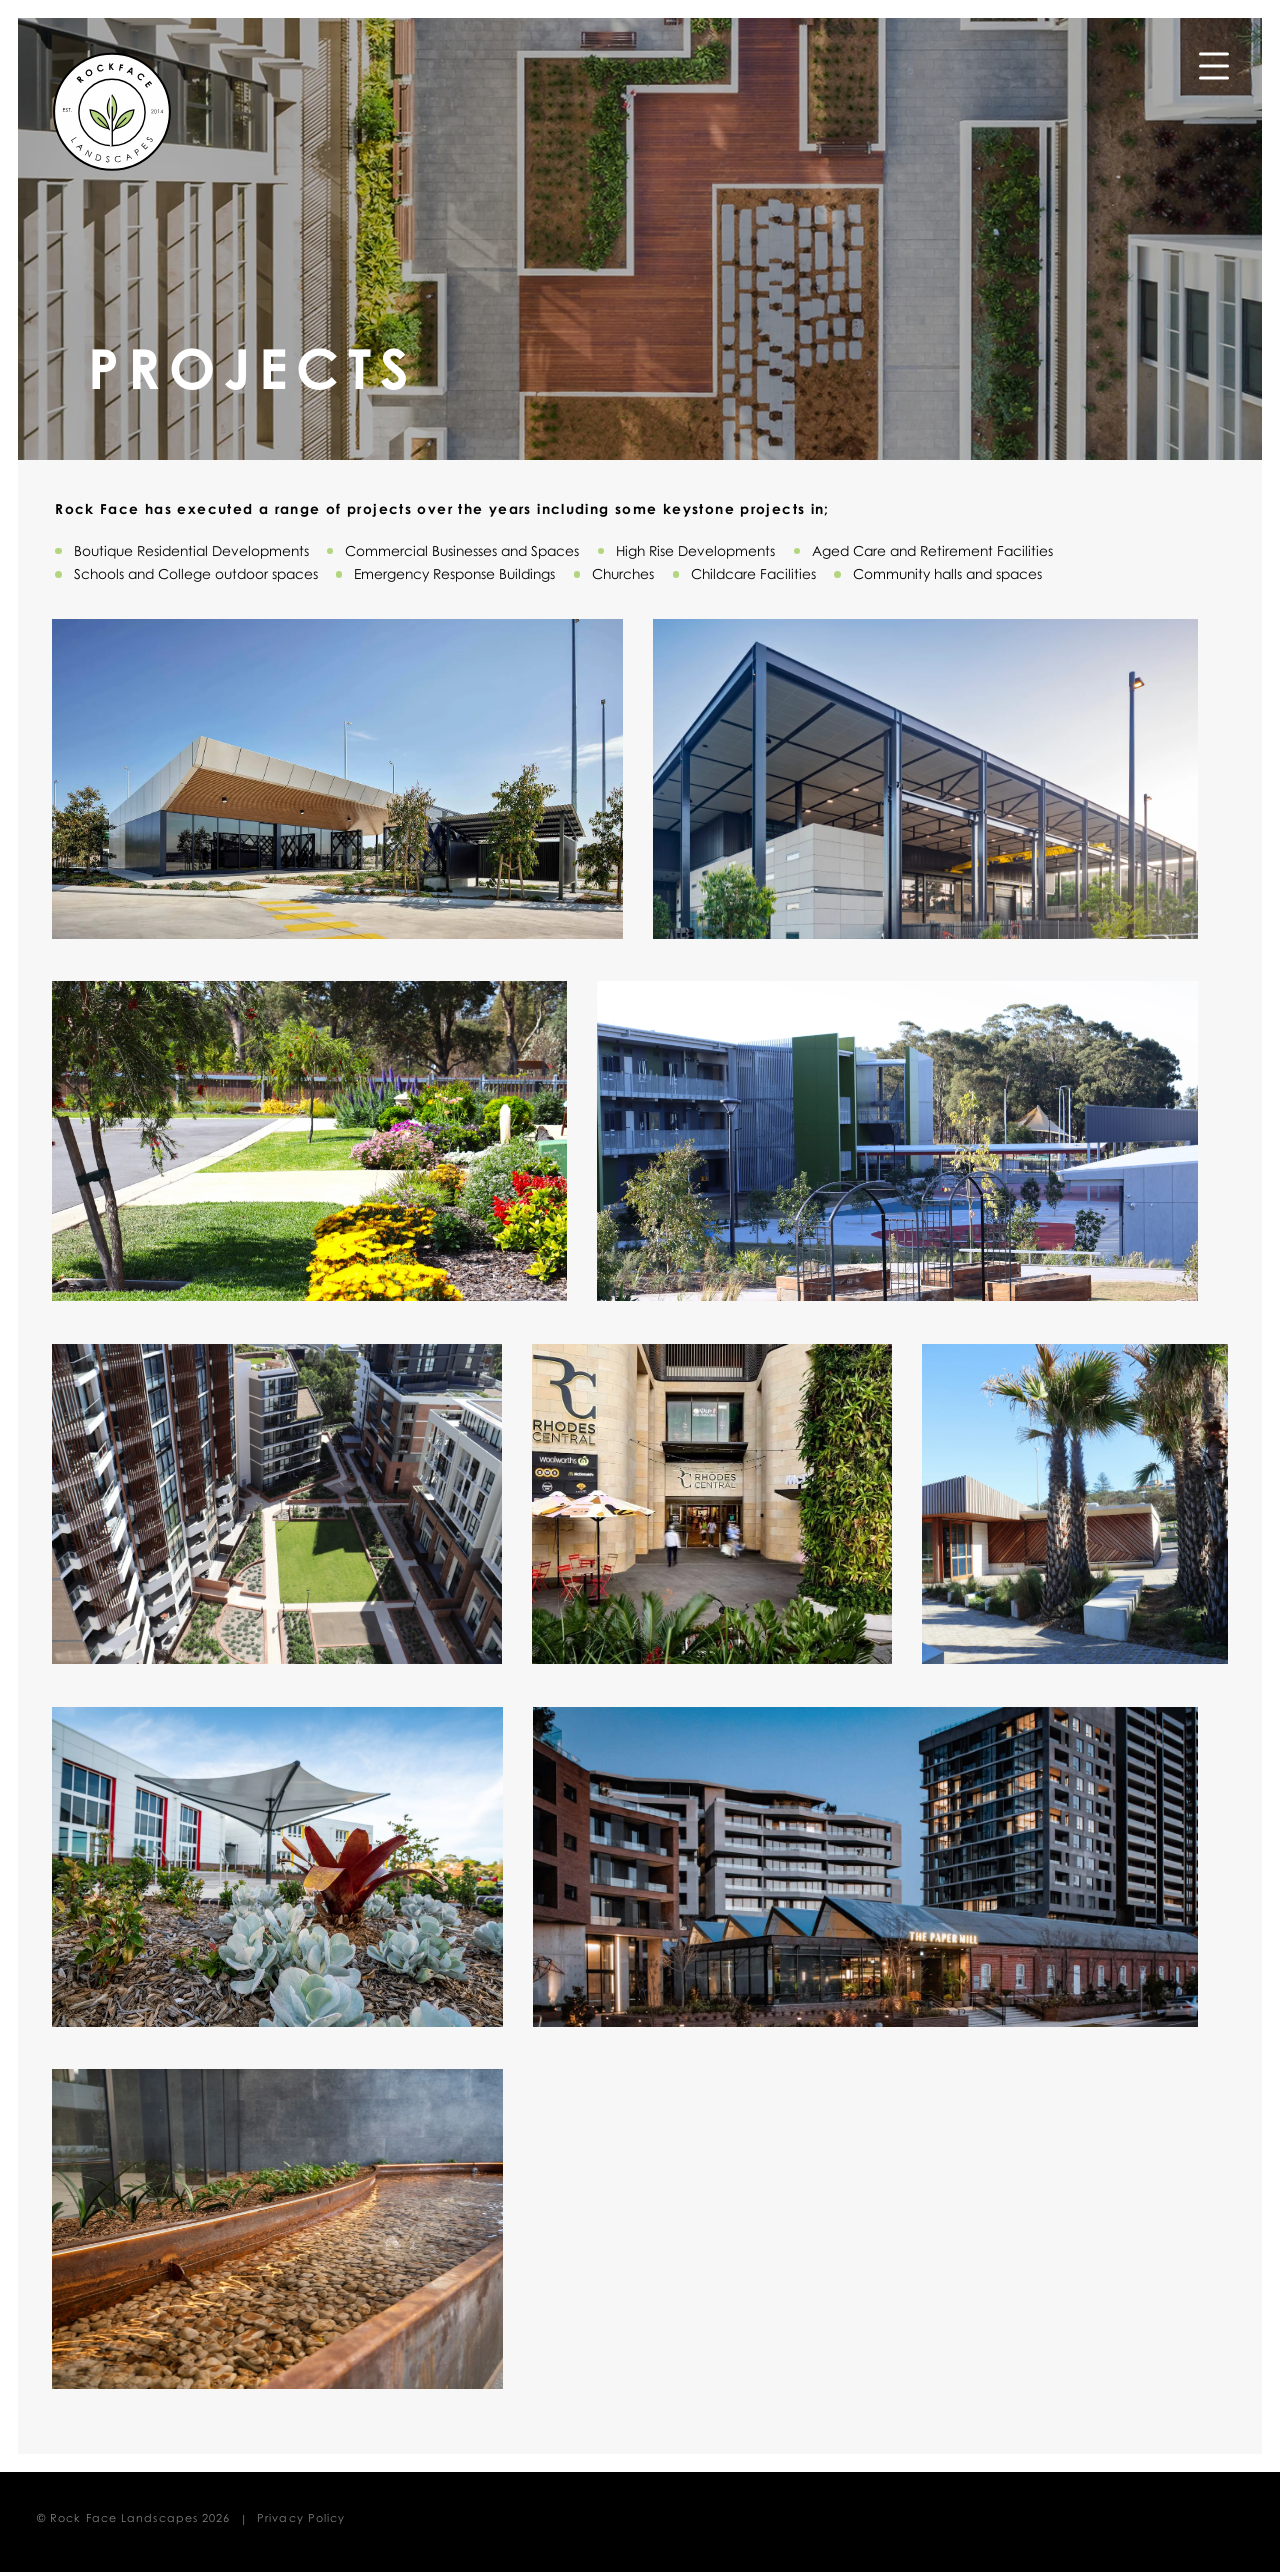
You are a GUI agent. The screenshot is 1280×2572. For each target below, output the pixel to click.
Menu (1214, 59)
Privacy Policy (301, 2517)
